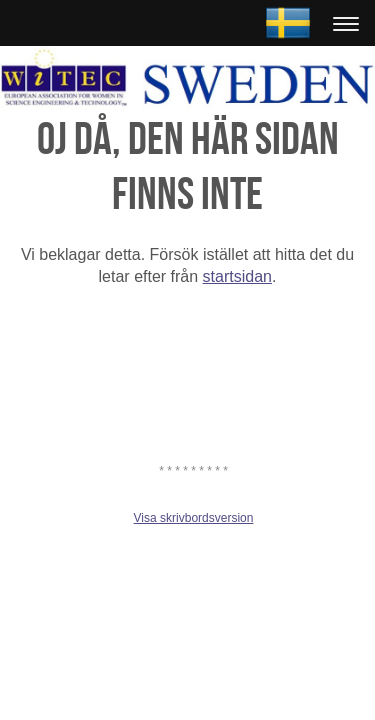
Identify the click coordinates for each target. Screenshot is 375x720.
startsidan (237, 276)
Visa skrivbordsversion (194, 518)
